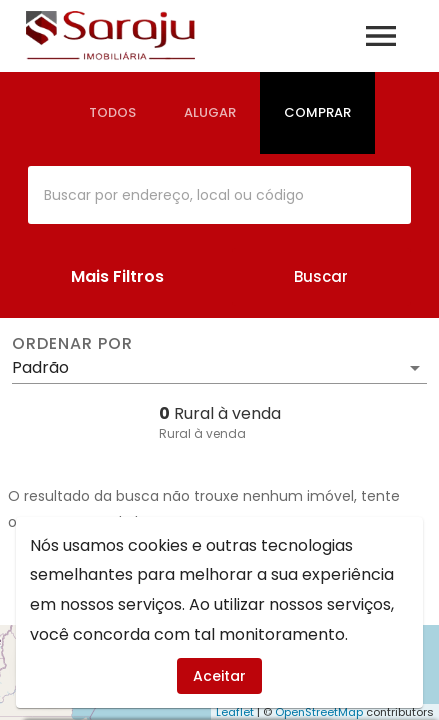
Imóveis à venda (219, 583)
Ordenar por (72, 344)
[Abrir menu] (381, 36)
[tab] (112, 113)
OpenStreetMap (319, 712)
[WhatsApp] (52, 668)
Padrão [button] (40, 367)
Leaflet (235, 712)
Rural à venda (202, 433)
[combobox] (219, 195)
